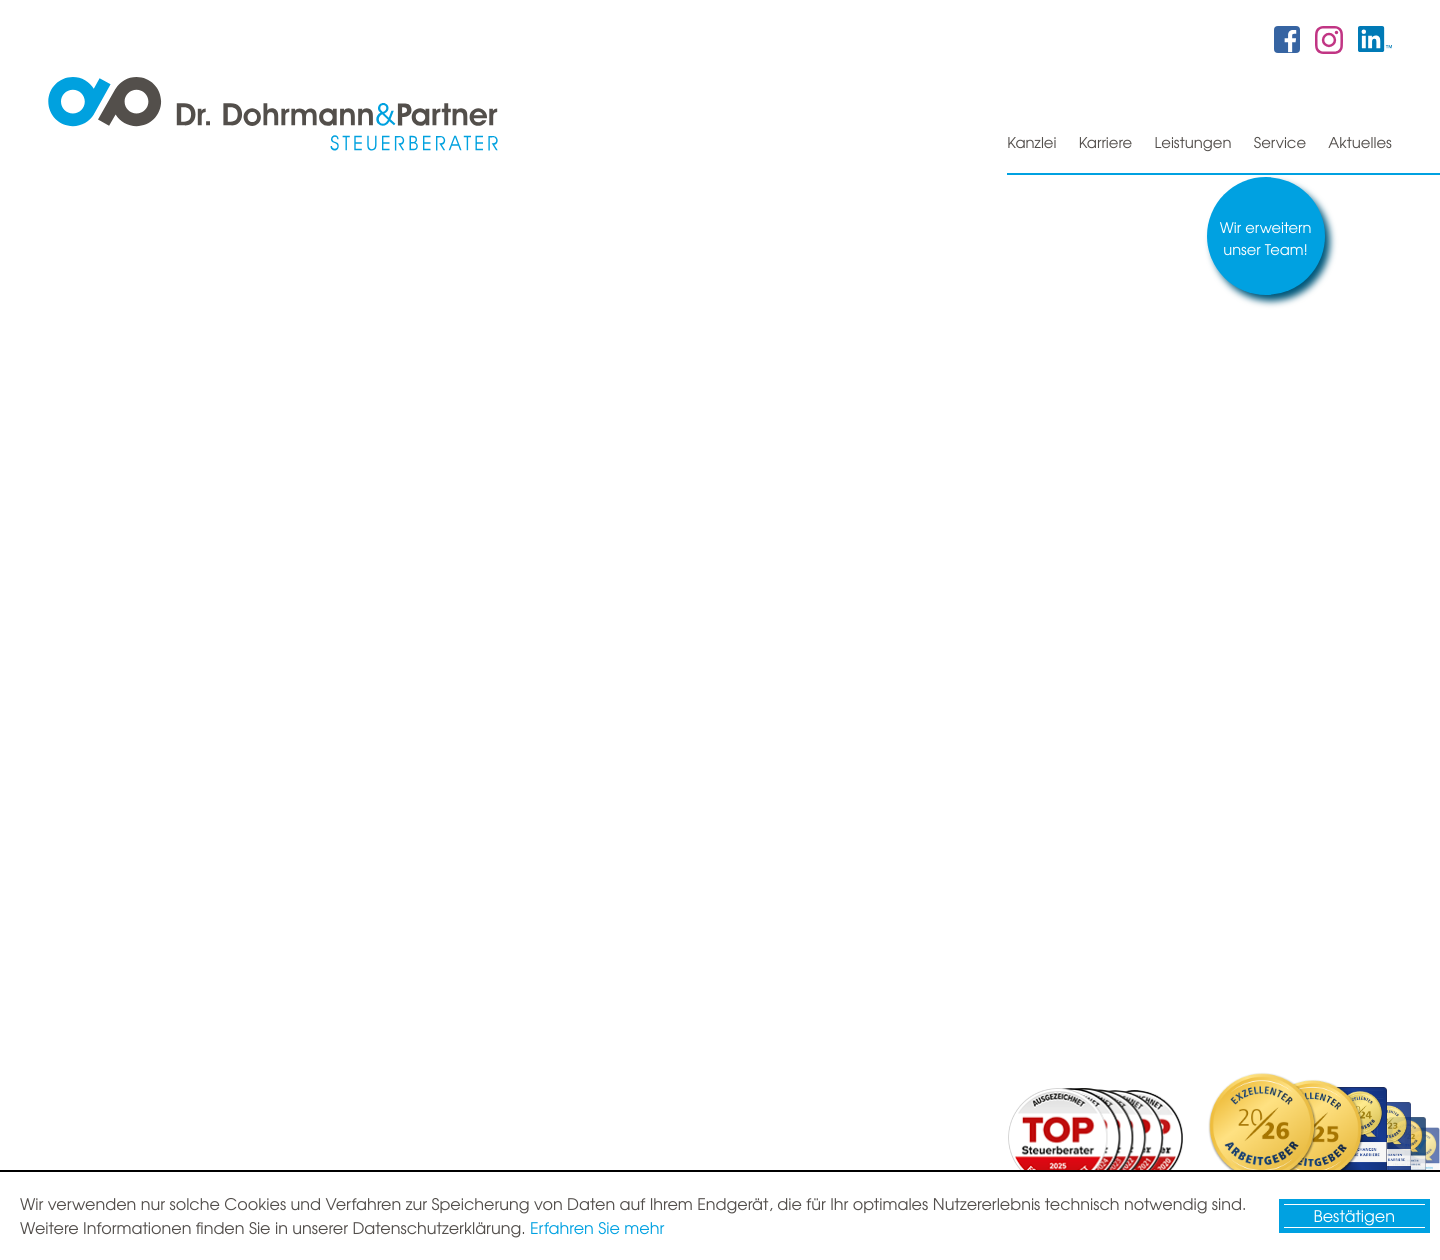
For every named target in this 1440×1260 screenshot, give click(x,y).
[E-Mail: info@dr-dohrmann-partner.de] (884, 1072)
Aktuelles (1360, 142)
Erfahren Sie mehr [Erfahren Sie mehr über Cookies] (597, 1228)
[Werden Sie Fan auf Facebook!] (1287, 39)
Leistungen (1192, 142)
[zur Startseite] (273, 115)
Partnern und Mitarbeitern (668, 774)
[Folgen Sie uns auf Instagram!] (1329, 38)
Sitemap (1173, 1149)
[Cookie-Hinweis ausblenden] (1354, 1216)
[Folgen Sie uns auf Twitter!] (1375, 39)
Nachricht (1040, 774)
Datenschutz (1259, 1149)
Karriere (1103, 142)
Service (1279, 142)
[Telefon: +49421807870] (898, 1020)
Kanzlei (1029, 142)
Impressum (1354, 1149)
